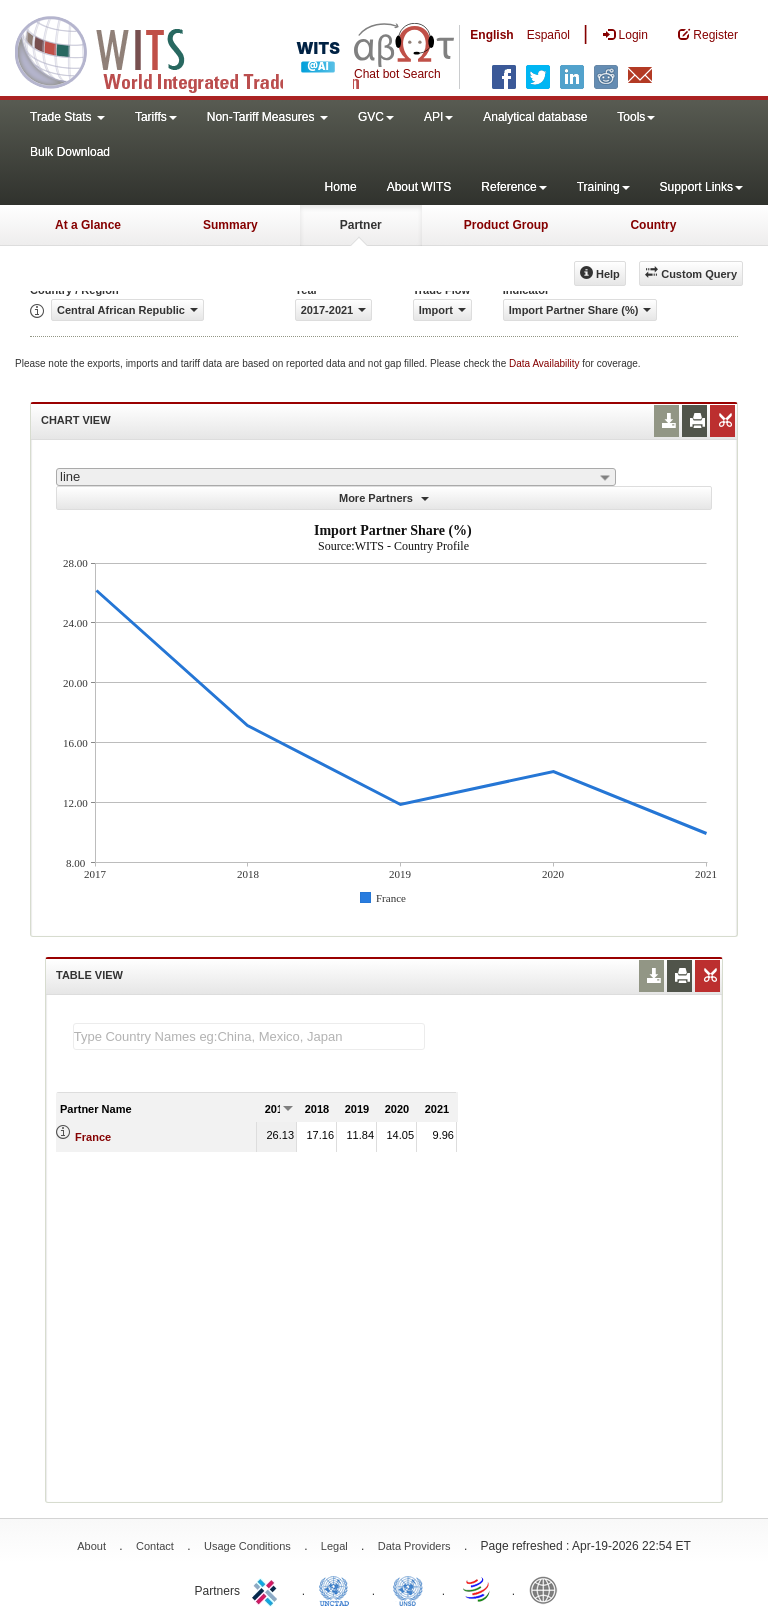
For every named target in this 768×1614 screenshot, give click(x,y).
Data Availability (545, 363)
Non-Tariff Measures (267, 117)
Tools (636, 117)
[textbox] (249, 1036)
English (491, 35)
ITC (268, 1589)
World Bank (548, 1589)
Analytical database (535, 117)
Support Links (701, 187)
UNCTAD (338, 1589)
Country (653, 225)
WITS (200, 50)
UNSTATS (408, 1589)
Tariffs (156, 117)
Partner (361, 225)
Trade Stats (67, 117)
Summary (230, 225)
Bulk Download (70, 152)
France (93, 1137)
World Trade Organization (478, 1589)
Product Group (506, 225)
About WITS (419, 187)
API (438, 117)
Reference (513, 187)
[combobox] (336, 477)
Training (603, 187)
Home (341, 187)
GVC (376, 117)
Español (548, 35)
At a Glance (88, 225)
